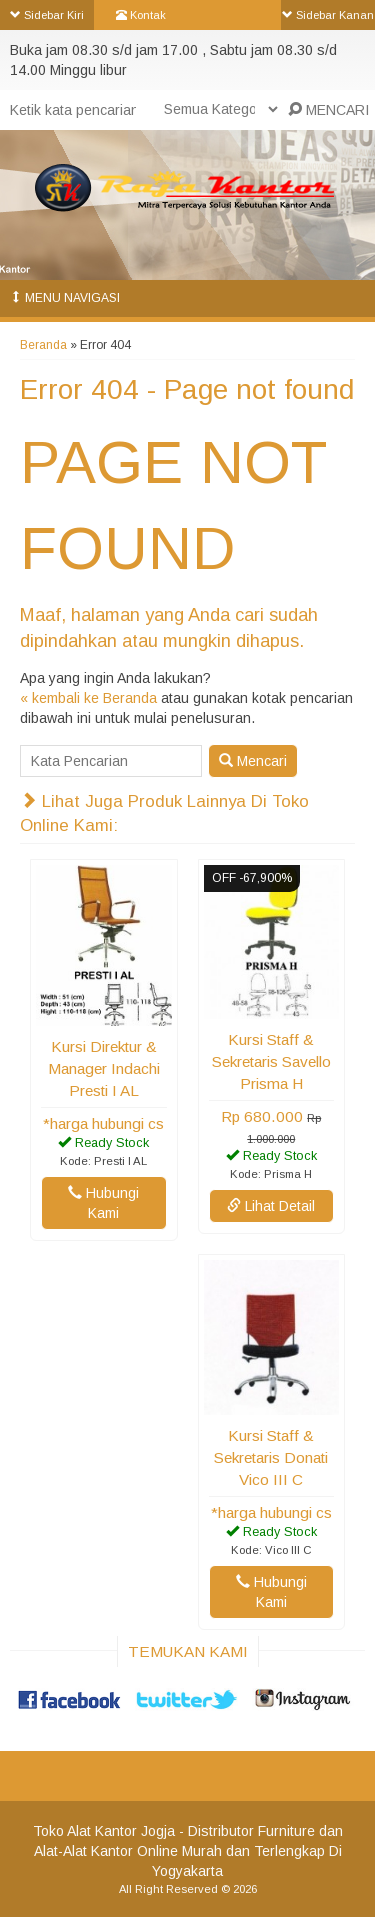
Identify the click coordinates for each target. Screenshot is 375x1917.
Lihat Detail (271, 1206)
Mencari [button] (253, 761)
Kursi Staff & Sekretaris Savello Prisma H (271, 1061)
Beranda (43, 345)
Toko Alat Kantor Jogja (104, 1831)
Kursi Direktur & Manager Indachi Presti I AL (104, 1068)
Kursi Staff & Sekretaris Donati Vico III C (271, 1457)
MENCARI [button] (328, 110)
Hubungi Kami (103, 1203)
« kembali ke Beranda (88, 698)
